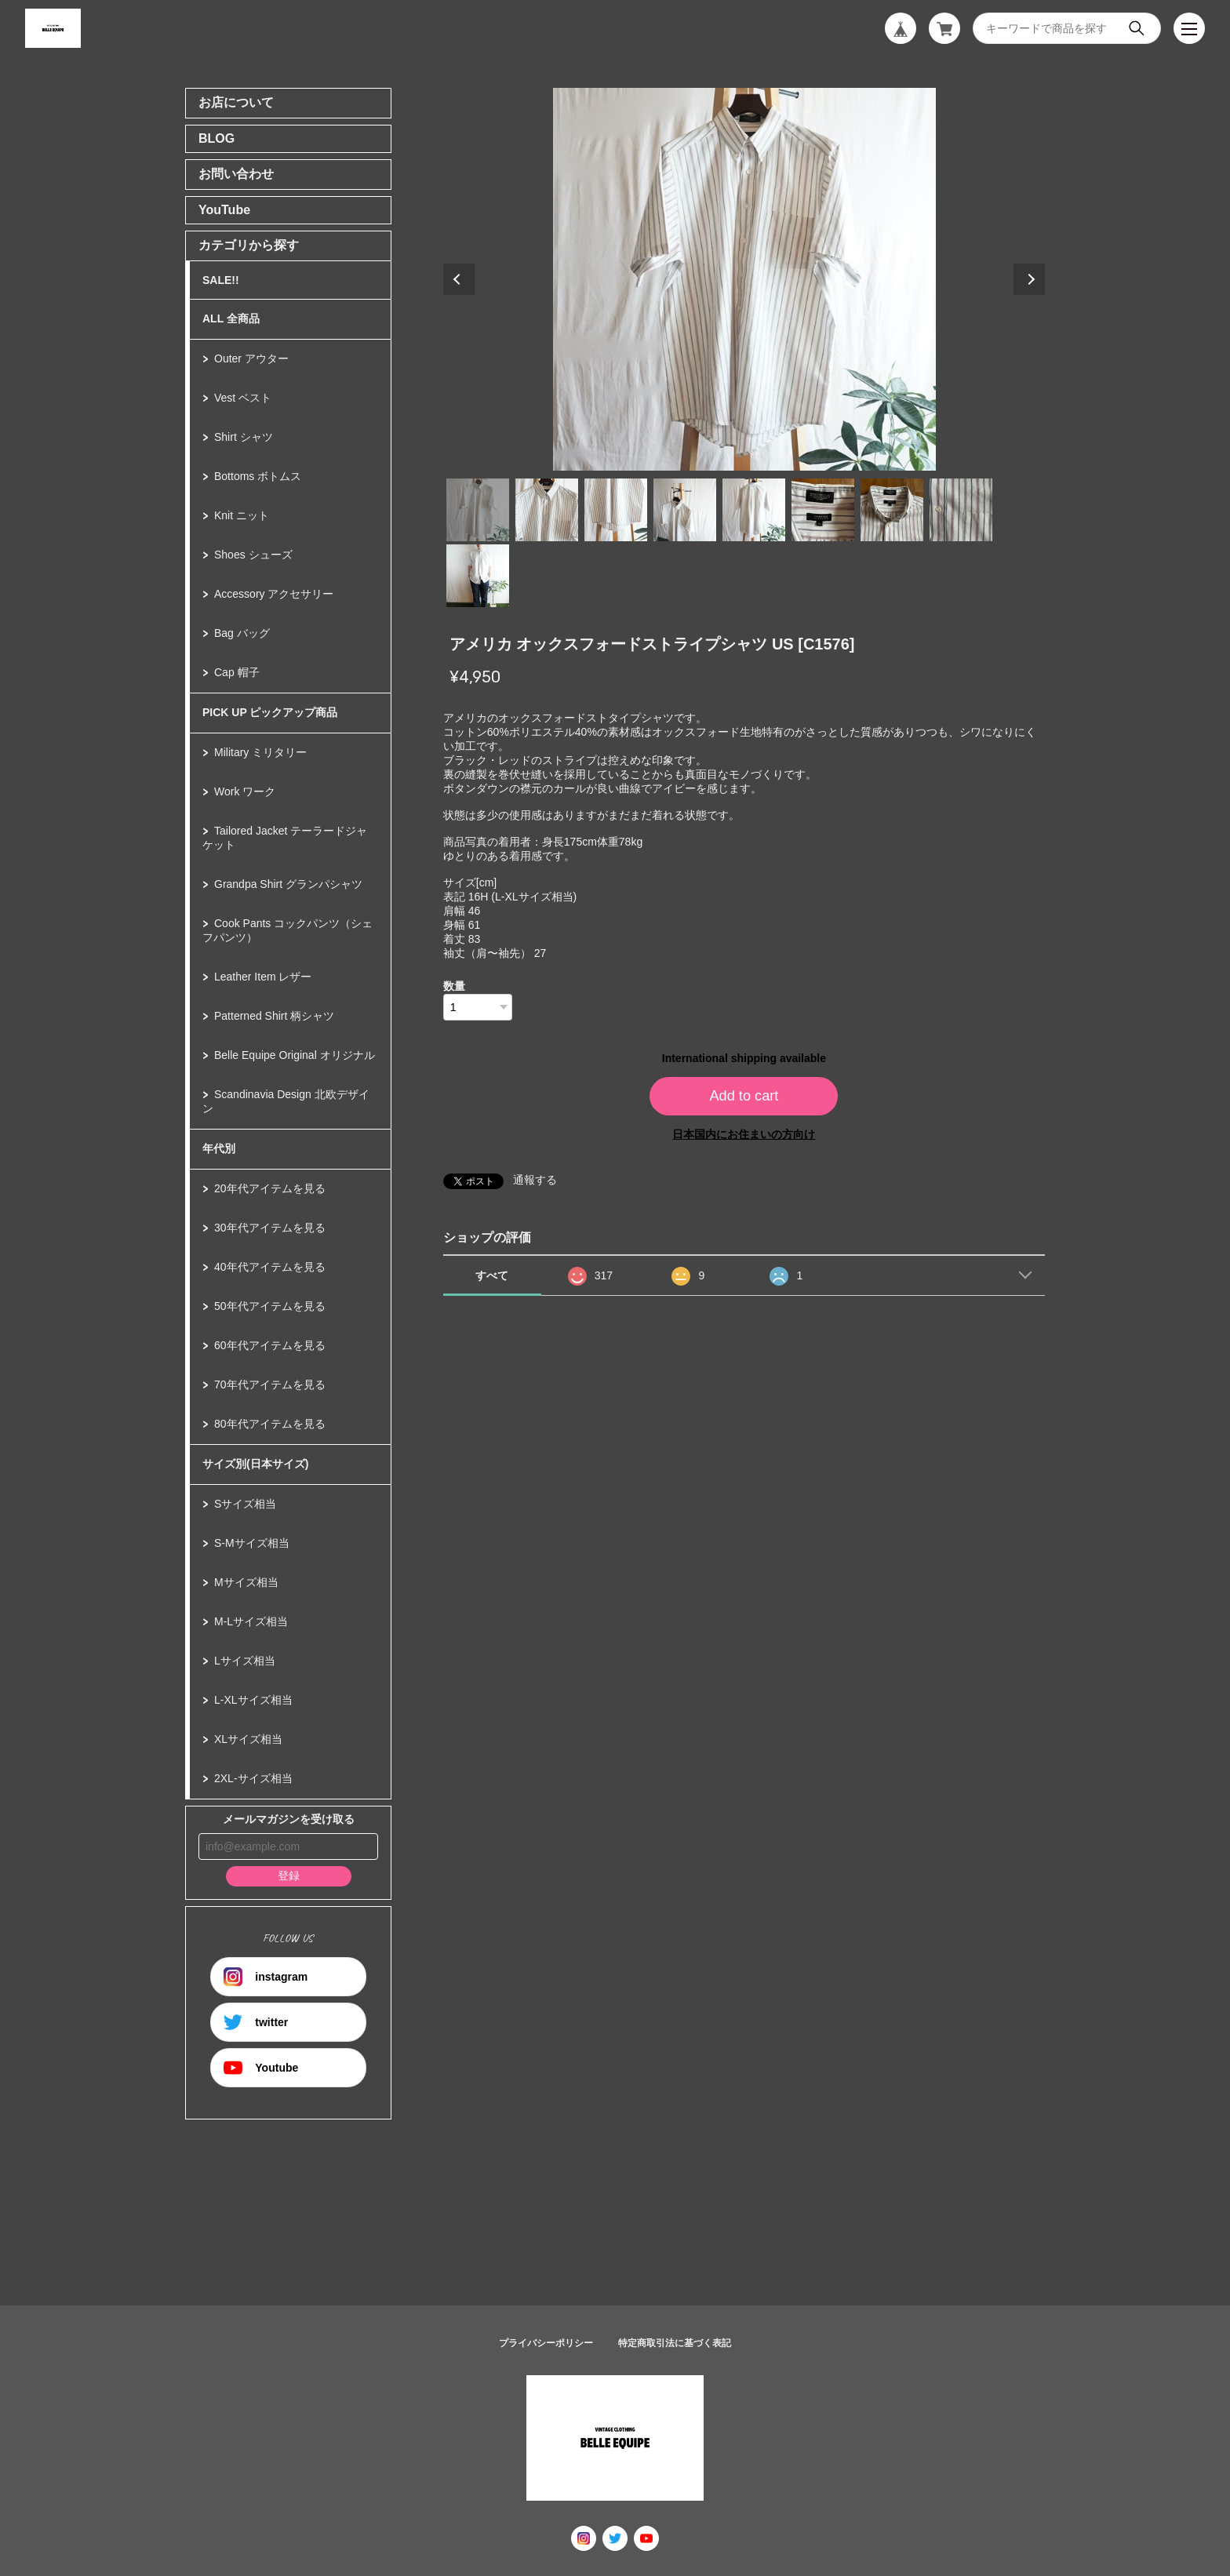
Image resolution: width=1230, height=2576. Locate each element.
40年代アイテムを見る (270, 1267)
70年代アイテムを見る (270, 1384)
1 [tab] (477, 509)
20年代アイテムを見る (270, 1188)
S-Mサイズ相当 (251, 1543)
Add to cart (743, 1096)
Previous (459, 279)
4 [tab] (684, 509)
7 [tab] (892, 509)
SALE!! (220, 280)
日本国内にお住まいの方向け (743, 1134)
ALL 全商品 (231, 318)
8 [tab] (961, 509)
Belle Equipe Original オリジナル (294, 1055)
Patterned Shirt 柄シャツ (274, 1016)
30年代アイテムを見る (270, 1227)
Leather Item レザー (263, 976)
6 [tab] (822, 509)
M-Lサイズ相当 (251, 1621)
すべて (491, 1275)
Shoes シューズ (253, 554)
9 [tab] (477, 575)
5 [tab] (753, 509)
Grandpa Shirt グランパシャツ (288, 884)
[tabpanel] (744, 279)
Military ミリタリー (260, 752)
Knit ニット (241, 515)
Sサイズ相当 (245, 1503)
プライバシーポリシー (546, 2343)
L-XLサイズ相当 (253, 1700)
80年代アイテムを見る (270, 1423)
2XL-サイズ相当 (253, 1778)
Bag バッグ (242, 633)
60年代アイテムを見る (270, 1345)
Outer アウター (251, 358)
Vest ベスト (242, 397)
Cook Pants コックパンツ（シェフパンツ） (287, 930)
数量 (454, 986)
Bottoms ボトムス (257, 476)
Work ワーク (244, 791)
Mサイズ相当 (246, 1582)
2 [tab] (546, 509)
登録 (289, 1875)
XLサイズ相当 (248, 1739)
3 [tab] (615, 509)
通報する (535, 1179)
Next (1029, 279)
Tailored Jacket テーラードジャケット (284, 837)
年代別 (218, 1148)
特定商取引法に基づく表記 (674, 2343)
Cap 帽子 (237, 672)
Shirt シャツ (243, 437)
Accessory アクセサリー (273, 594)
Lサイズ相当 (244, 1660)
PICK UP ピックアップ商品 (269, 712)
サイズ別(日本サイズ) (255, 1463)
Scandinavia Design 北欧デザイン (285, 1101)
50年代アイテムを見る (270, 1306)
